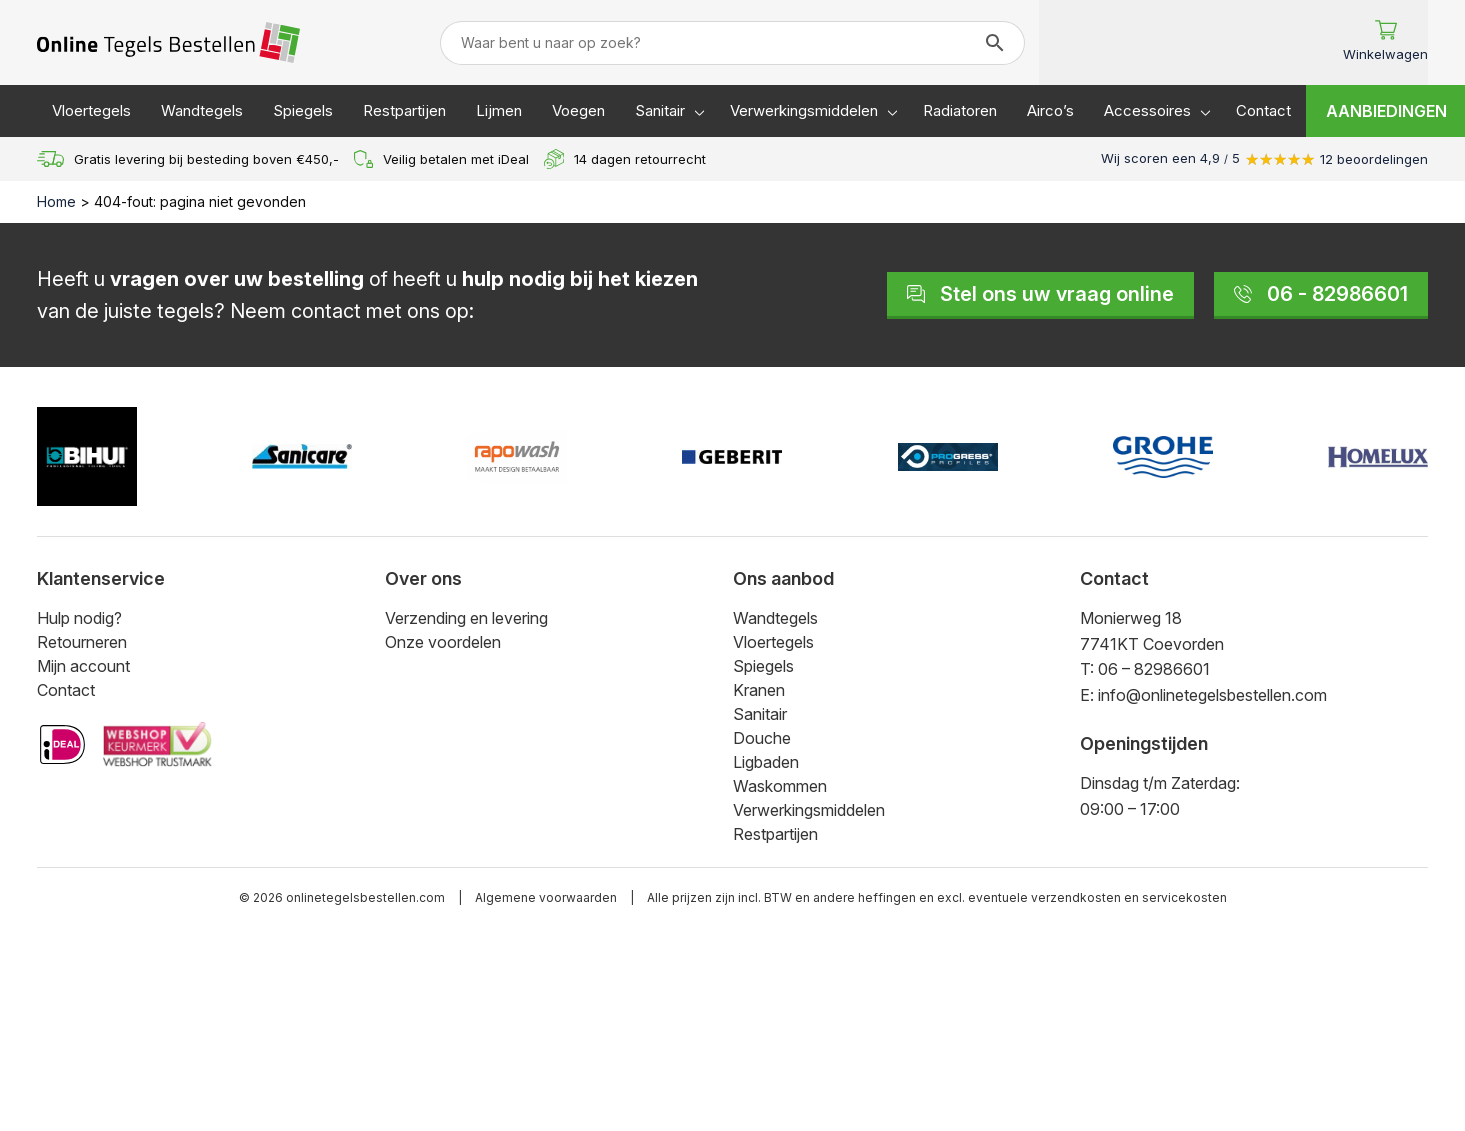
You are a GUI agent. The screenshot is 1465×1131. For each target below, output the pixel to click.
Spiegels (303, 110)
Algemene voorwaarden (546, 897)
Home (56, 201)
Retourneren (82, 642)
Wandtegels (202, 110)
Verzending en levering (466, 618)
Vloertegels (91, 110)
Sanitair (660, 110)
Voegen (578, 110)
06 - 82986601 (1321, 294)
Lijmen (499, 110)
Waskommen (780, 786)
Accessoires (1147, 110)
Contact (1263, 110)
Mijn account (83, 666)
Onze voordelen (443, 642)
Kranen (759, 690)
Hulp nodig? (79, 618)
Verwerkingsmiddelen (804, 110)
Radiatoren (960, 110)
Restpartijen (404, 110)
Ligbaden (766, 762)
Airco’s (1050, 110)
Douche (762, 738)
